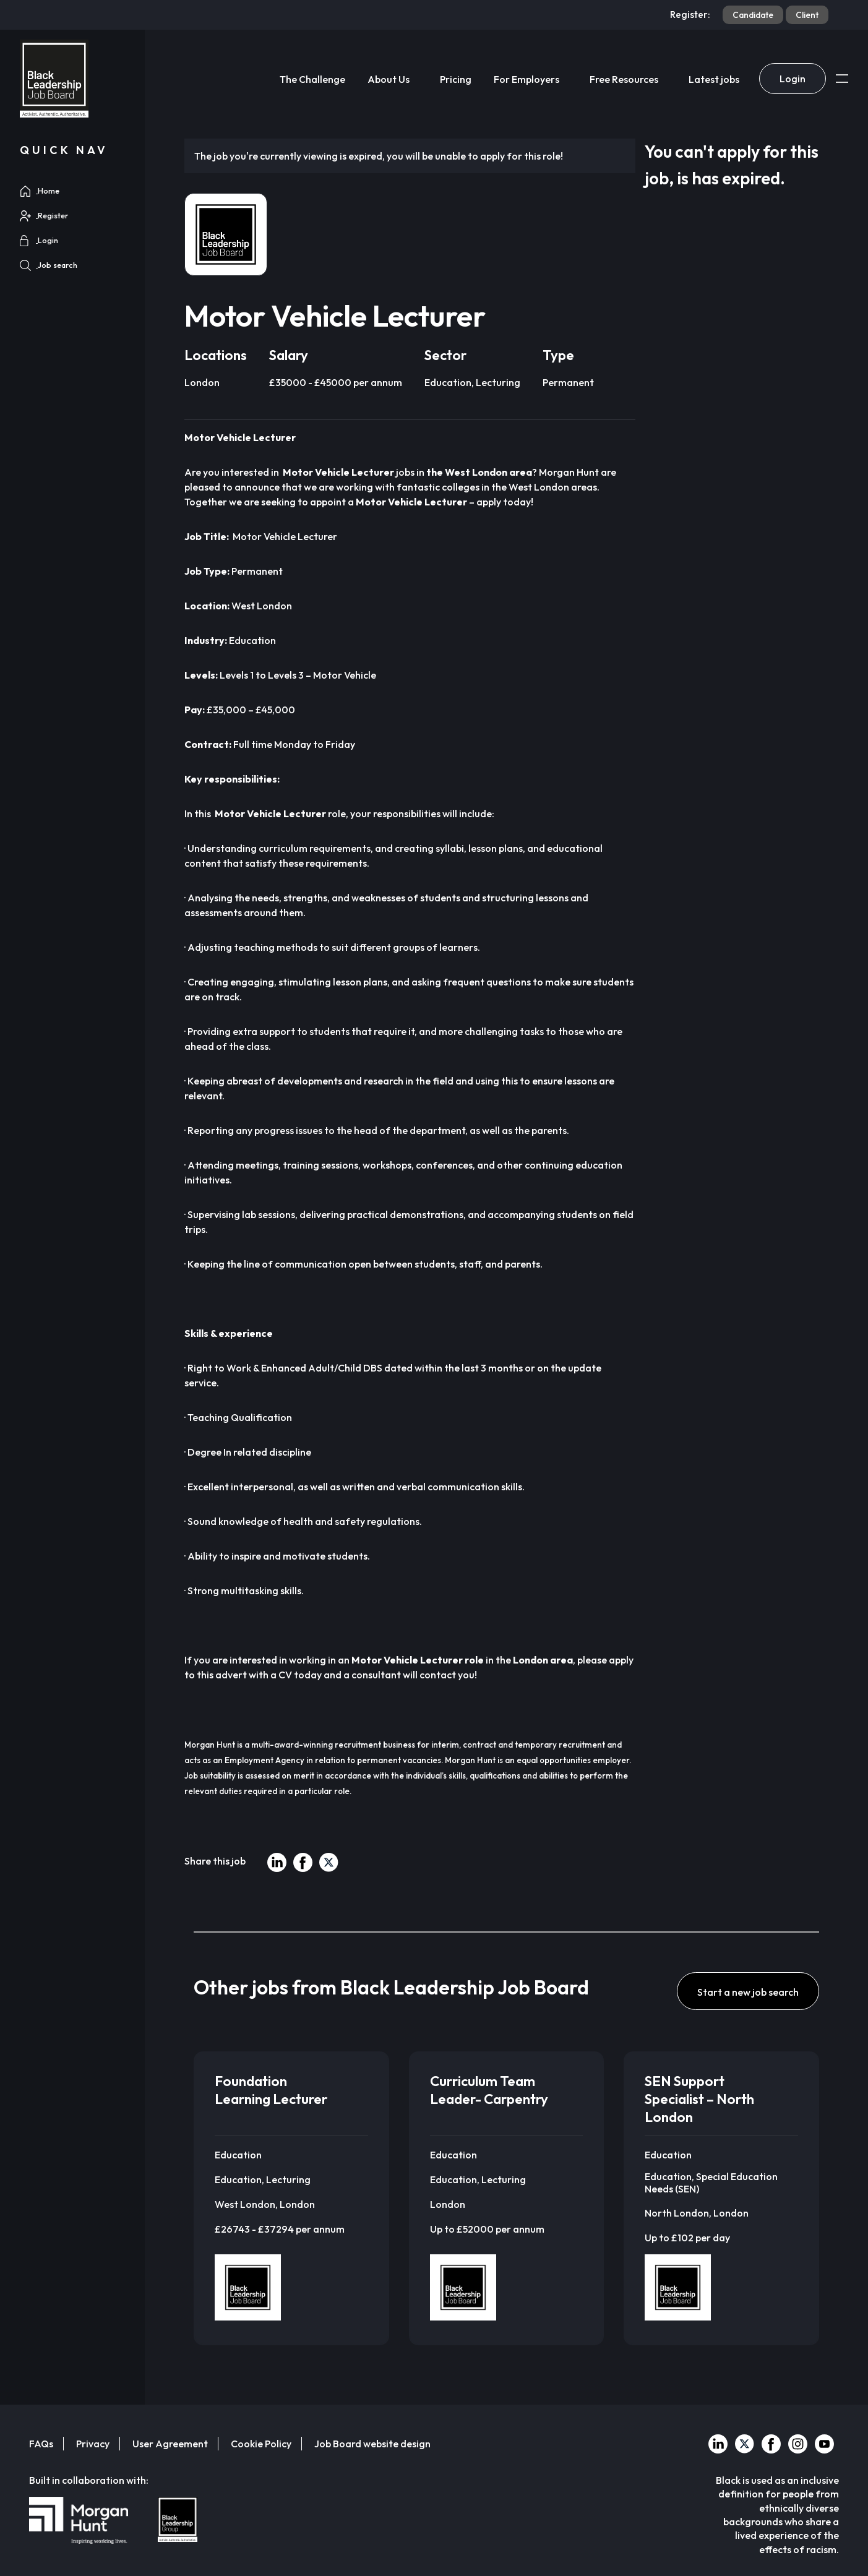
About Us (388, 79)
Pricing (455, 79)
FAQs (41, 2443)
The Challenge (312, 79)
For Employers (526, 79)
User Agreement (170, 2443)
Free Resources (624, 79)
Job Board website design (372, 2443)
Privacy (93, 2443)
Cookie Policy (261, 2443)
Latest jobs (714, 79)
